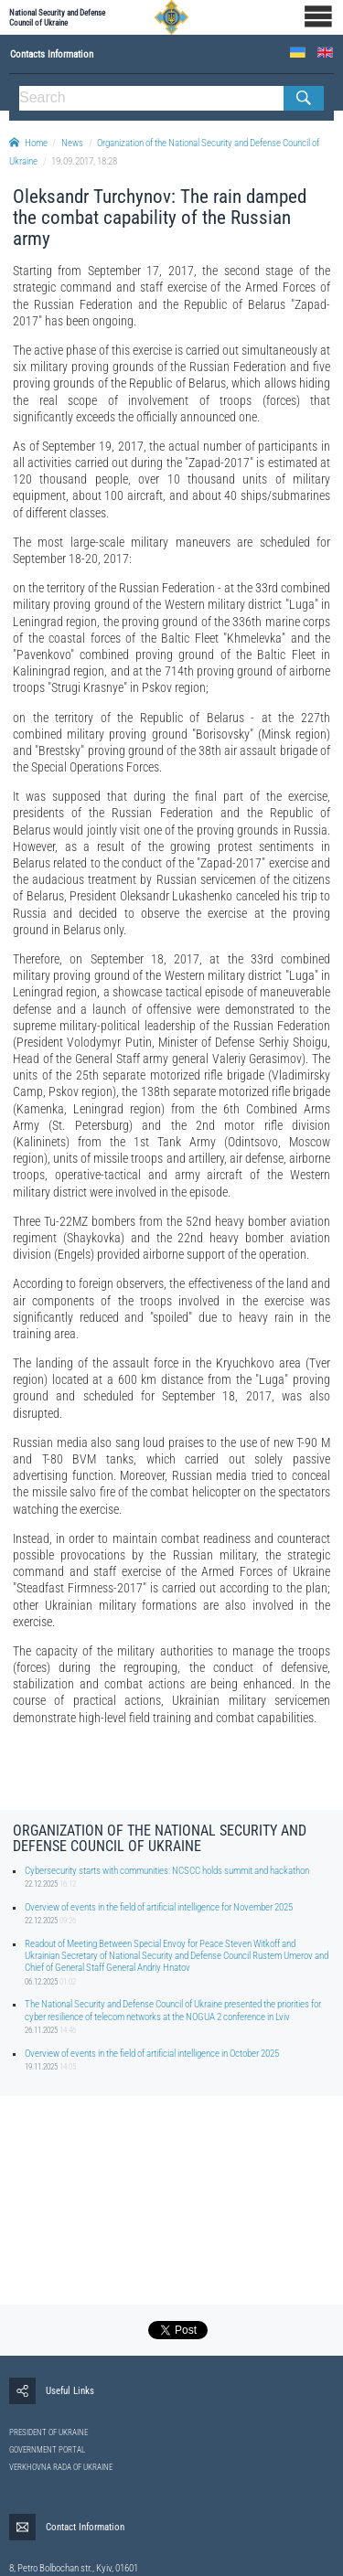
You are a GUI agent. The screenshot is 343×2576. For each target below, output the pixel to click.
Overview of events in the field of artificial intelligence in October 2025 (152, 2054)
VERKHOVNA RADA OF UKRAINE (61, 2467)
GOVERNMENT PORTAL (47, 2449)
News (72, 143)
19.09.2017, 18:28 (84, 161)
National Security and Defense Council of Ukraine (57, 17)
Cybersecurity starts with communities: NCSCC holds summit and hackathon (167, 1871)
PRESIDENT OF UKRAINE (48, 2432)
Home (28, 143)
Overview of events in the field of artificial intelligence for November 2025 (159, 1907)
